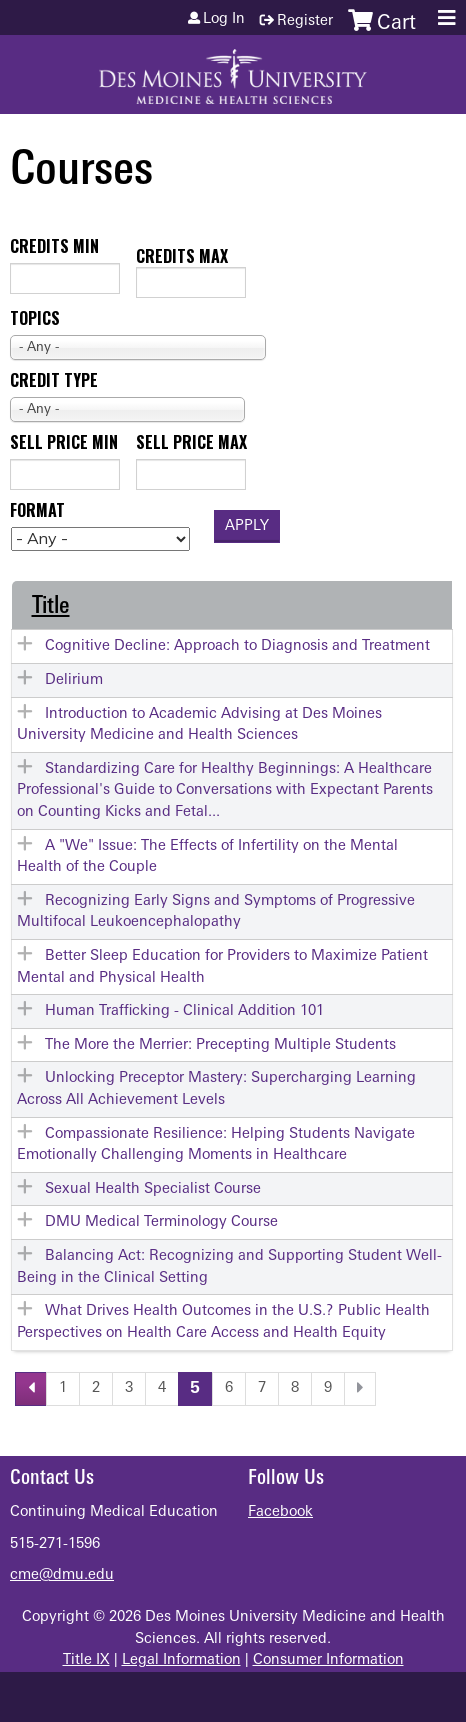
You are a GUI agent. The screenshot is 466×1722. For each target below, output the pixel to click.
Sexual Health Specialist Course (153, 1189)
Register (305, 21)
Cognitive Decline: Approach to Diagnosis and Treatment (237, 646)
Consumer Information (328, 1660)
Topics (35, 318)
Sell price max (191, 442)
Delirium (74, 680)
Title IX (86, 1660)
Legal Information (181, 1660)
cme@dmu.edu (62, 1575)
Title (51, 607)
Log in (224, 20)
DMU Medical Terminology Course (161, 1222)
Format (37, 510)
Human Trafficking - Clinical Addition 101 (184, 1011)
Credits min (54, 246)
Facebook (280, 1512)
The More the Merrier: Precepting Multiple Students (220, 1045)
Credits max (182, 256)
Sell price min (64, 442)
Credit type (54, 380)
